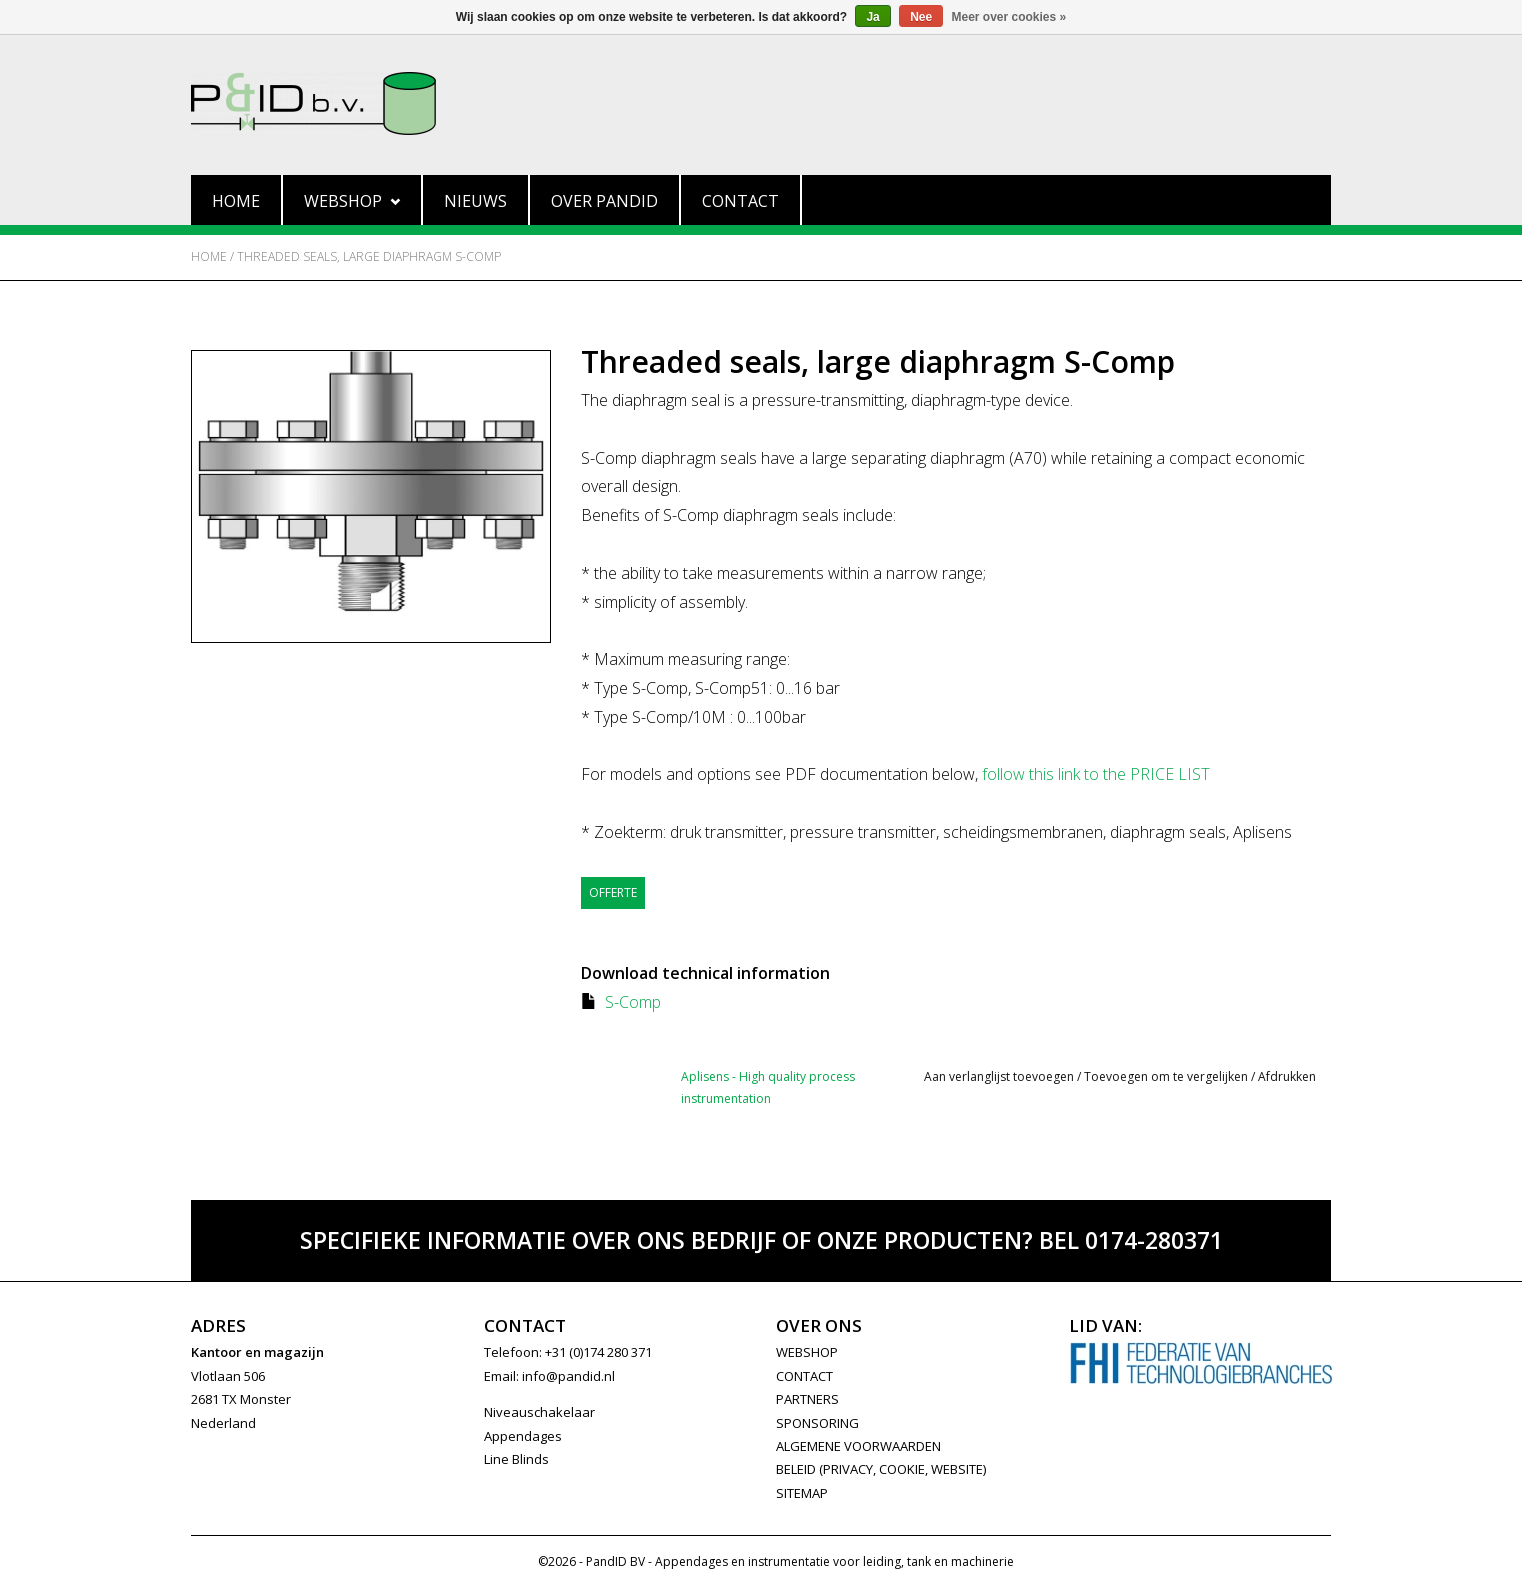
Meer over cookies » (1009, 17)
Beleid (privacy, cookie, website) (881, 1469)
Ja (872, 17)
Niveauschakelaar (539, 1412)
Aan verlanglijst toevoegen (999, 1076)
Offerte (613, 892)
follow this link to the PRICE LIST (1096, 774)
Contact (740, 201)
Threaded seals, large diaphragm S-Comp (369, 256)
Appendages (523, 1436)
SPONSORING (817, 1423)
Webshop (352, 201)
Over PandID (604, 201)
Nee (921, 17)
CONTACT (804, 1376)
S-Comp (633, 1002)
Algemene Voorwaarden (858, 1446)
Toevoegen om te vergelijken (1167, 1076)
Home (236, 201)
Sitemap (802, 1493)
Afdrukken (1287, 1076)
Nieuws (475, 201)
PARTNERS (807, 1399)
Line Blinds (516, 1459)
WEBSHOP (807, 1352)
